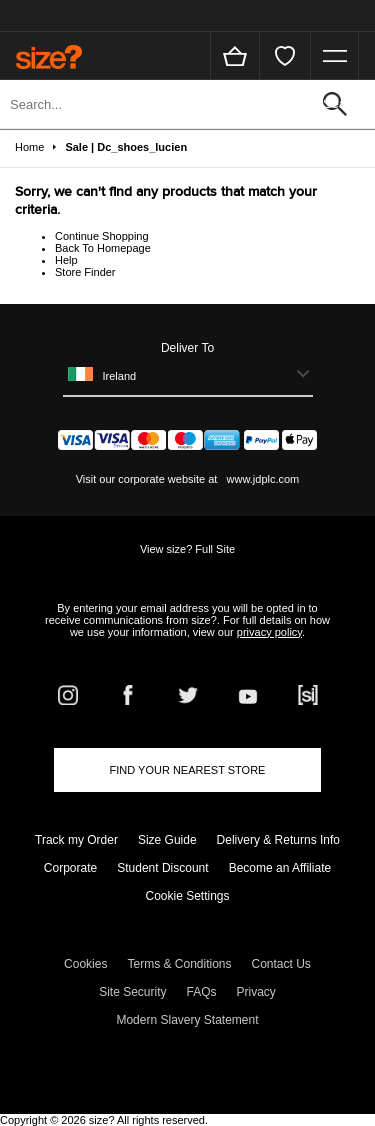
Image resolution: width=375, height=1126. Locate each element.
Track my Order (76, 840)
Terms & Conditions (179, 964)
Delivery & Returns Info (278, 840)
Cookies (85, 964)
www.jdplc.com (261, 479)
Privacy (256, 992)
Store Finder (85, 272)
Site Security (132, 992)
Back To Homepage (103, 248)
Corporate (70, 868)
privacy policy (269, 632)
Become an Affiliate (280, 868)
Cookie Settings (187, 896)
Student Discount (162, 868)
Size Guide (167, 840)
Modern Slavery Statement (187, 1020)
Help (66, 260)
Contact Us (281, 964)
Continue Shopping (102, 236)
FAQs (202, 992)
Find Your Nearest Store (188, 770)
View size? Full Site (187, 549)
